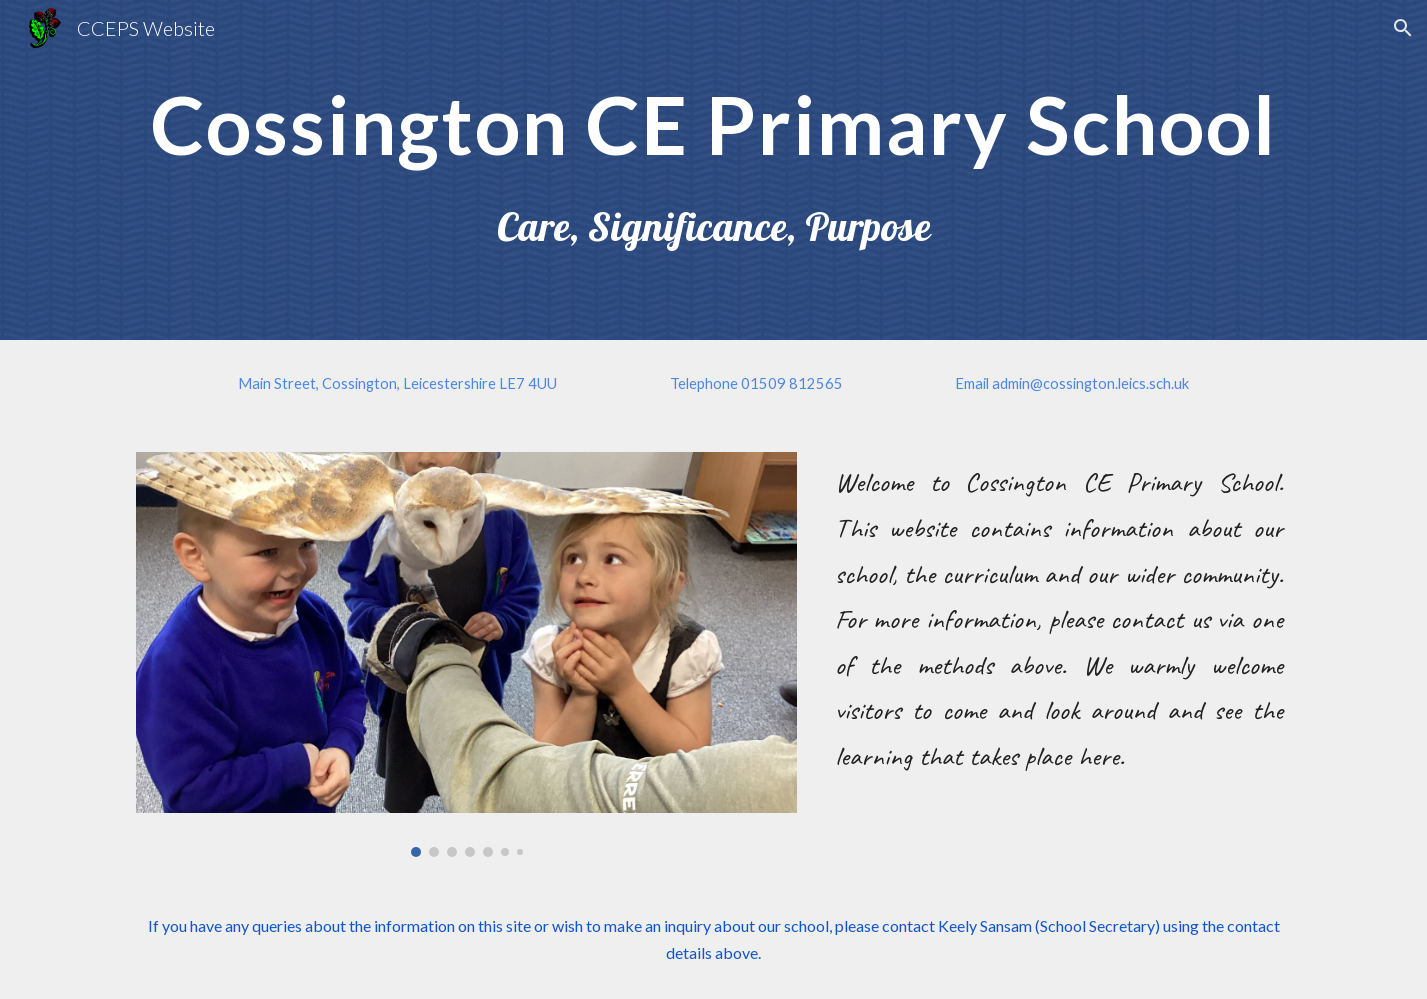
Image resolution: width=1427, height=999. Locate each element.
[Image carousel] (466, 654)
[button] (1403, 28)
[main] (713, 122)
